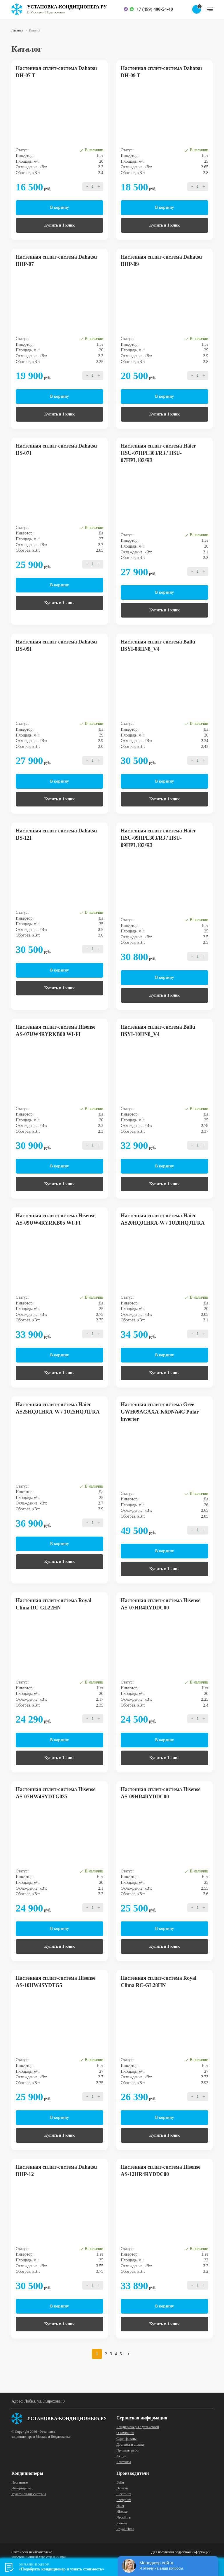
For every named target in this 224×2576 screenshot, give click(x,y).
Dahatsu (122, 2488)
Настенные (19, 2482)
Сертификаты (126, 2439)
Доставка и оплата (130, 2444)
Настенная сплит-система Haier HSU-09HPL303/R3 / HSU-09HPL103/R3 (158, 838)
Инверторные (21, 2488)
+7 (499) (154, 9)
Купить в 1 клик (59, 225)
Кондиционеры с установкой (137, 2427)
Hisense (121, 2512)
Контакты (123, 2462)
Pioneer (121, 2523)
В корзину (59, 207)
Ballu (120, 2482)
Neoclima (123, 2517)
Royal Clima (125, 2529)
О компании (125, 2433)
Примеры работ (128, 2450)
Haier (120, 2506)
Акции (121, 2456)
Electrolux (123, 2494)
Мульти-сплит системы (28, 2494)
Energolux (123, 2500)
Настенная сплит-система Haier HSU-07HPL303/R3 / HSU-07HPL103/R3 (158, 453)
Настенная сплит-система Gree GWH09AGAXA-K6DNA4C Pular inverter (160, 1412)
